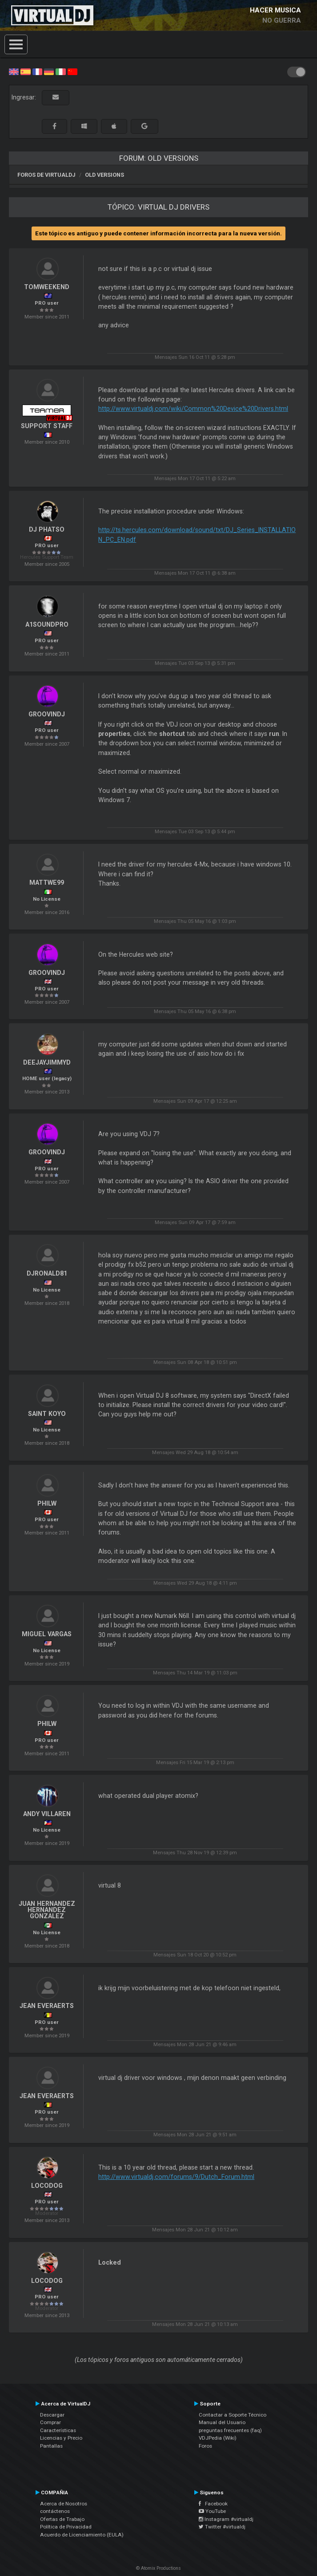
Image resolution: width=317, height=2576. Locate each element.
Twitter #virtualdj (222, 2527)
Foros (205, 2446)
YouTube (212, 2511)
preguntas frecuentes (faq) (230, 2430)
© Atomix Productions (158, 2568)
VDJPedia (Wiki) (218, 2438)
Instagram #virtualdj (226, 2519)
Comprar (50, 2422)
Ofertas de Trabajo (62, 2519)
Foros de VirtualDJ (46, 174)
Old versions (104, 174)
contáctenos (55, 2511)
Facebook (213, 2503)
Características (58, 2430)
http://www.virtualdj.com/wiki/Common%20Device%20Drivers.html (193, 408)
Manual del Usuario (222, 2422)
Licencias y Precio (61, 2438)
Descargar (52, 2415)
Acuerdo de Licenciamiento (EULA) (82, 2535)
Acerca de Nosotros (63, 2503)
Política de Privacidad (66, 2527)
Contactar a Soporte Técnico (232, 2415)
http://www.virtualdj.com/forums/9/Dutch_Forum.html (176, 2176)
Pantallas (51, 2446)
